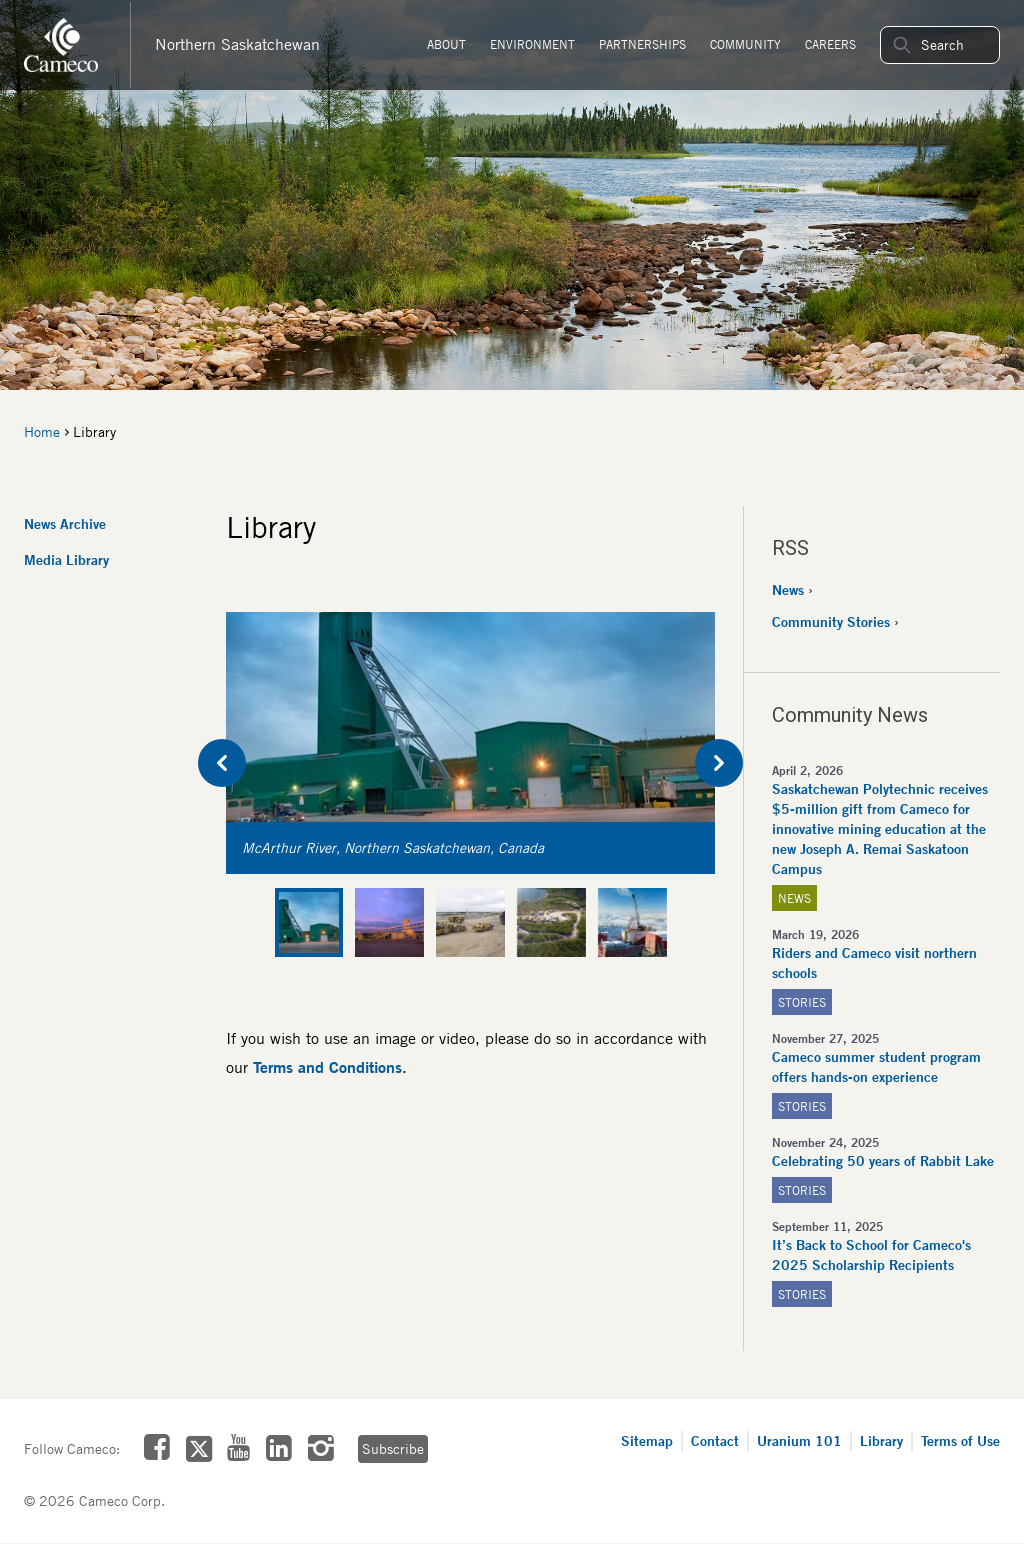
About (446, 44)
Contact (715, 1440)
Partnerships (642, 44)
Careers (830, 44)
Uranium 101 (799, 1440)
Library (881, 1440)
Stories (802, 1002)
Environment (532, 44)
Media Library (66, 559)
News (788, 589)
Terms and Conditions (327, 1067)
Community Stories (831, 621)
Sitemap (647, 1440)
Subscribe (393, 1449)
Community (745, 44)
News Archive (65, 523)
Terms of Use (960, 1440)
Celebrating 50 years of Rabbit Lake (883, 1160)
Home (42, 432)
